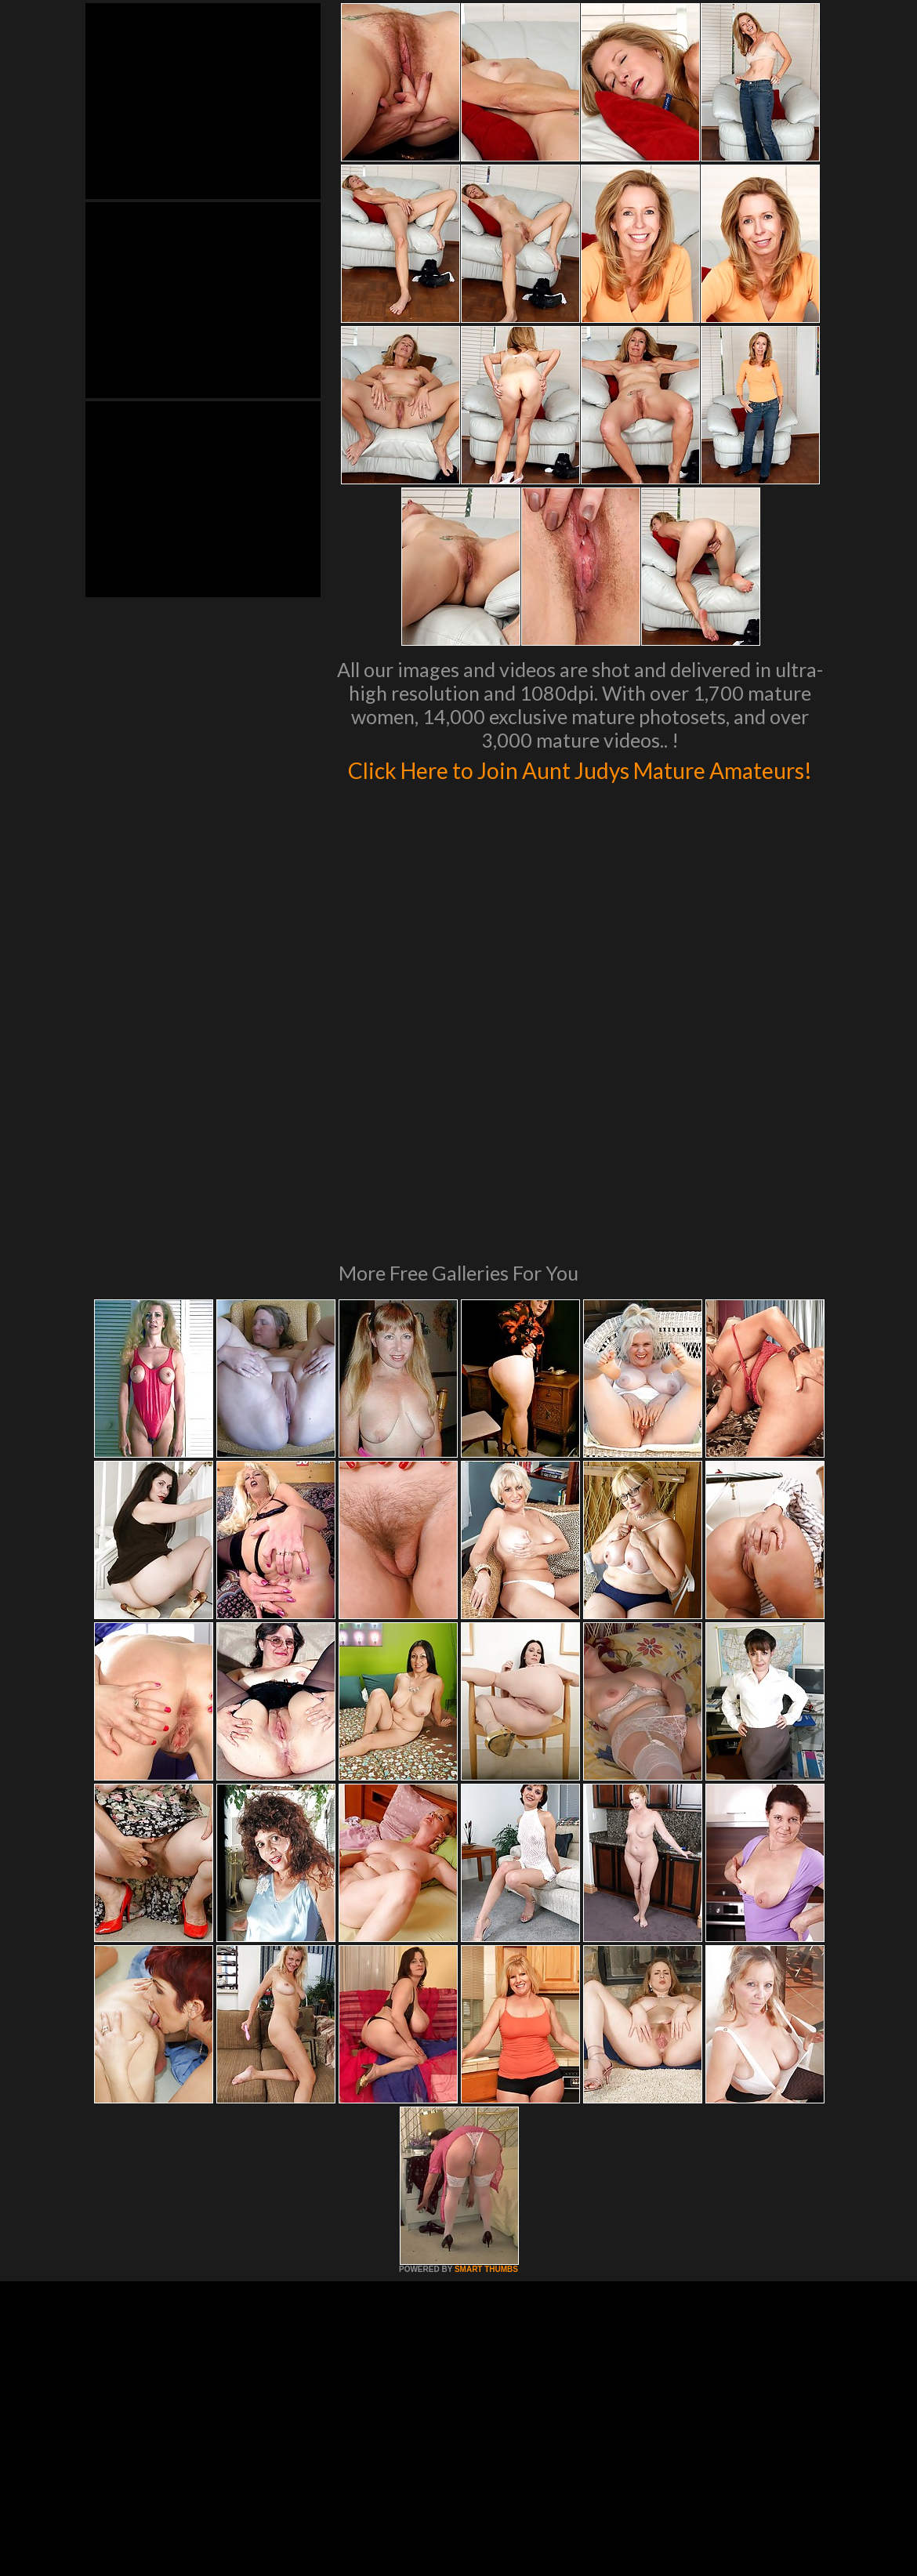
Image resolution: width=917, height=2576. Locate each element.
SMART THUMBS (486, 2088)
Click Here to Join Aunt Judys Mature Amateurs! (580, 784)
